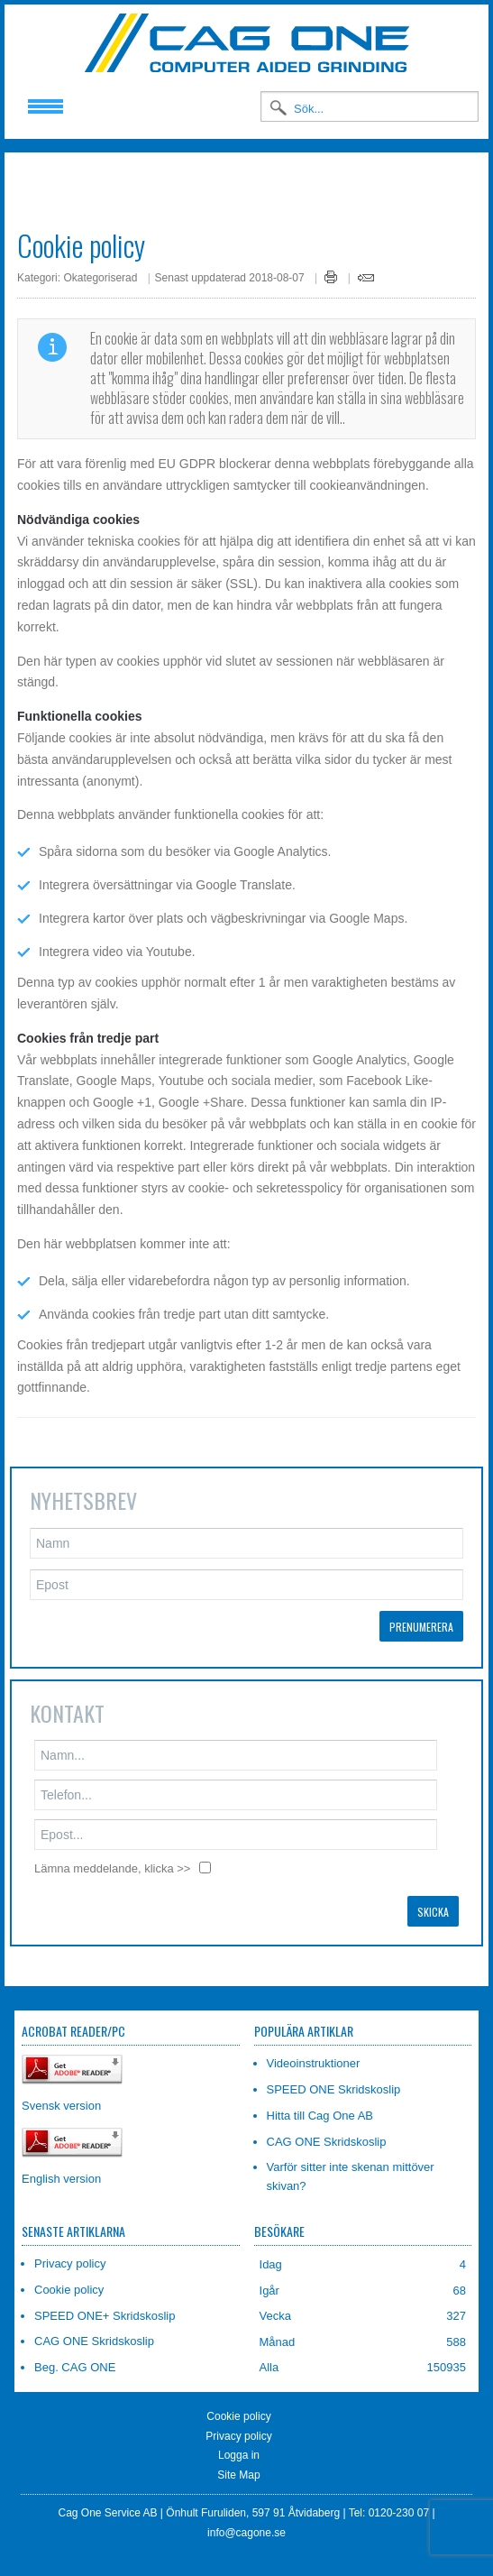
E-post (366, 264)
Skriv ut (331, 263)
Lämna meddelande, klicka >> (112, 1855)
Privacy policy (238, 2421)
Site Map (238, 2460)
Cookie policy (238, 2403)
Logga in (239, 2441)
